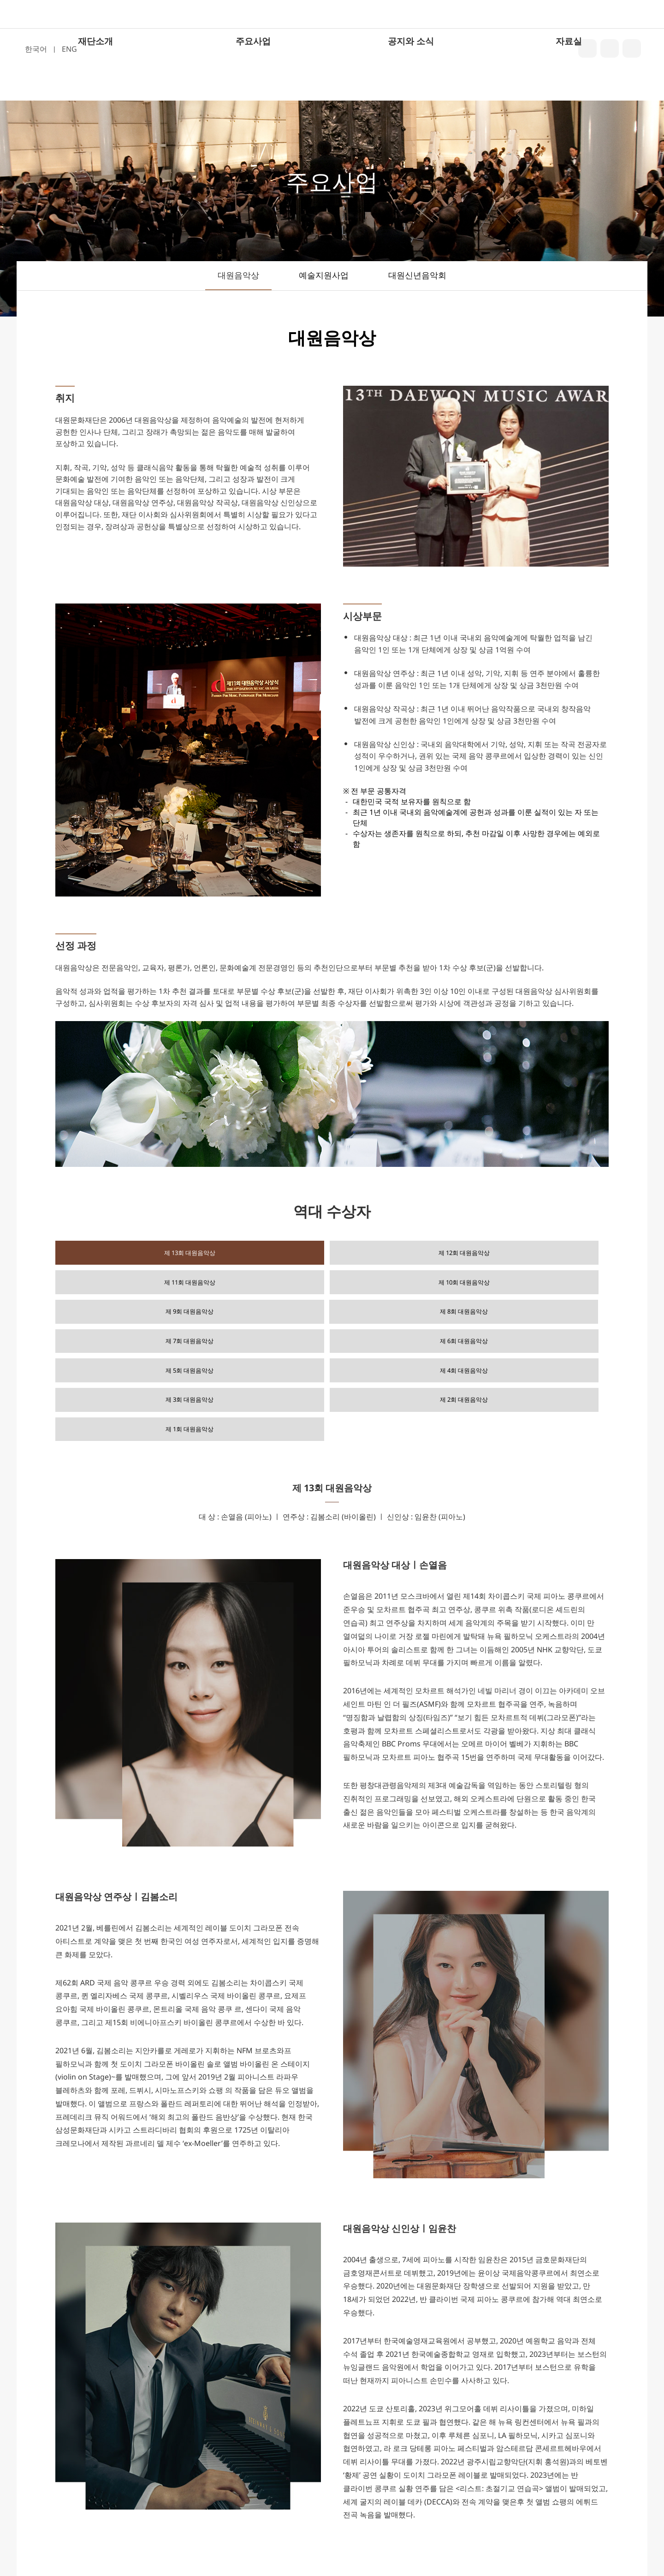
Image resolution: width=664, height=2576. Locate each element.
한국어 (36, 49)
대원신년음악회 (417, 275)
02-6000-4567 (291, 2542)
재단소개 (95, 89)
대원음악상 (238, 275)
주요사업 (253, 89)
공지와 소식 (411, 89)
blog (587, 48)
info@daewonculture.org (445, 2542)
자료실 (569, 89)
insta (609, 48)
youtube (631, 48)
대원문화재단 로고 (331, 38)
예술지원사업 (324, 275)
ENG (69, 49)
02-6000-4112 (356, 2542)
